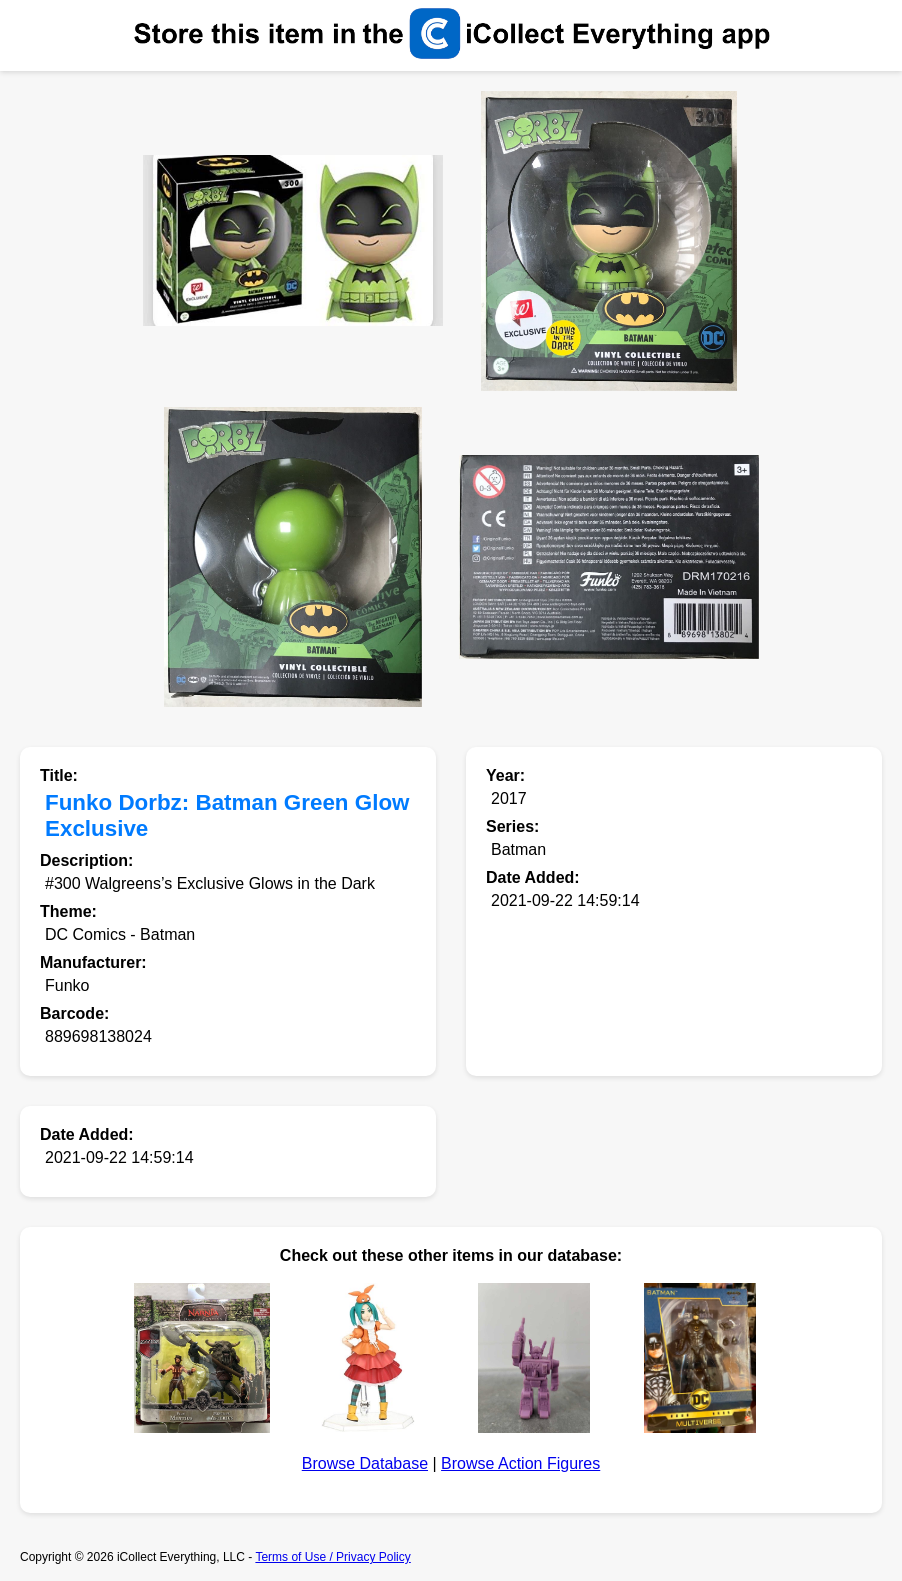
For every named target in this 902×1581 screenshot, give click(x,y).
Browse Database (365, 1463)
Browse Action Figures (520, 1463)
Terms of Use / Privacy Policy (332, 1557)
